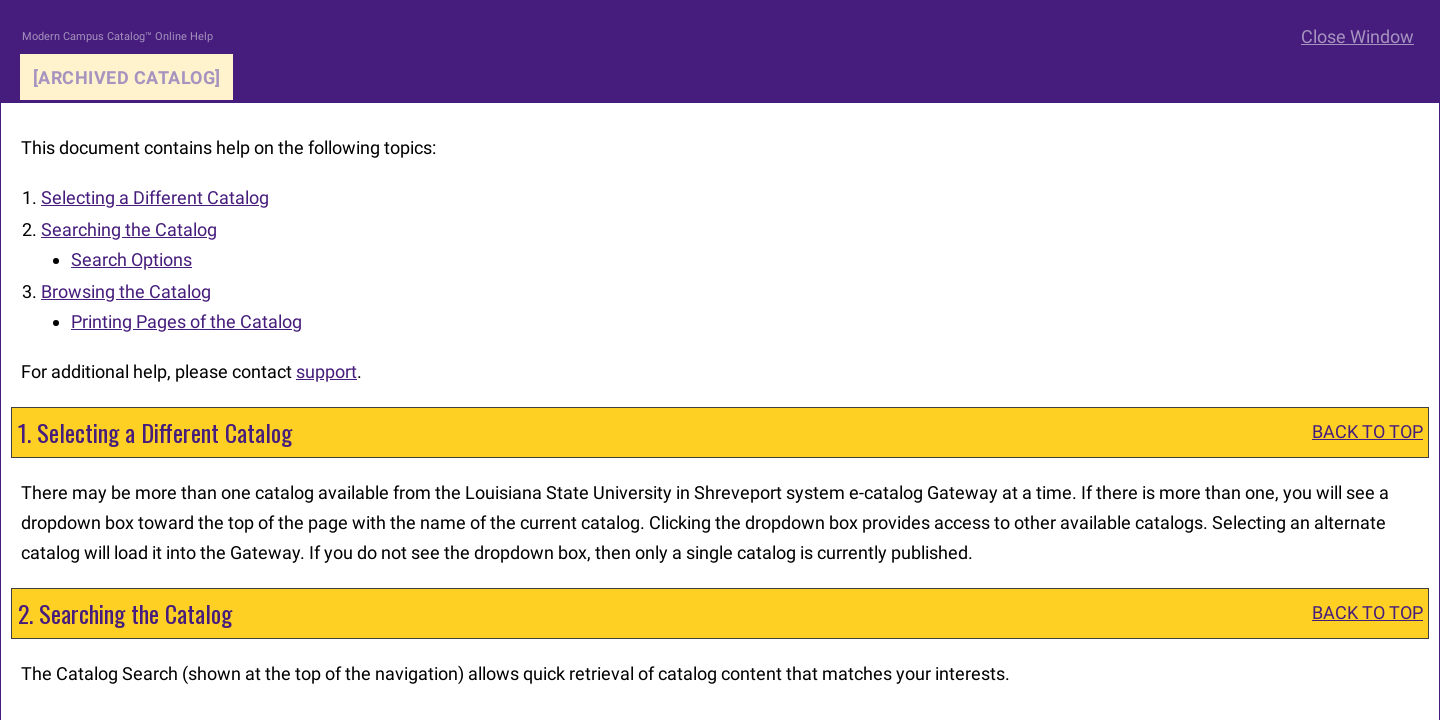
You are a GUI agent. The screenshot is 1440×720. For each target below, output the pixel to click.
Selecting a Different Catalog (155, 197)
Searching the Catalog (129, 229)
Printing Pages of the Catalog (186, 321)
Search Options (131, 259)
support (326, 371)
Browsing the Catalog (126, 291)
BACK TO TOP (1367, 431)
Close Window (1357, 36)
